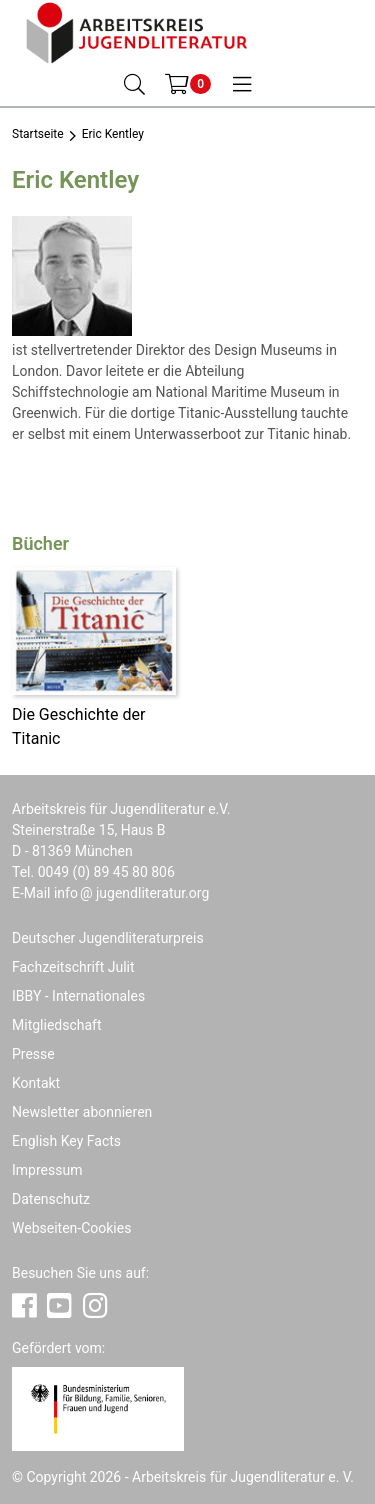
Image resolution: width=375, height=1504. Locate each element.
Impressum (47, 1170)
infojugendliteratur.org (131, 893)
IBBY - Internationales (78, 996)
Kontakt (36, 1083)
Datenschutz (51, 1199)
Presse (33, 1054)
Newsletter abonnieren (82, 1112)
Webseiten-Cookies (71, 1228)
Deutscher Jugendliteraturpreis (108, 938)
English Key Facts (66, 1141)
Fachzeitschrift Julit (73, 967)
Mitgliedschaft (57, 1025)
